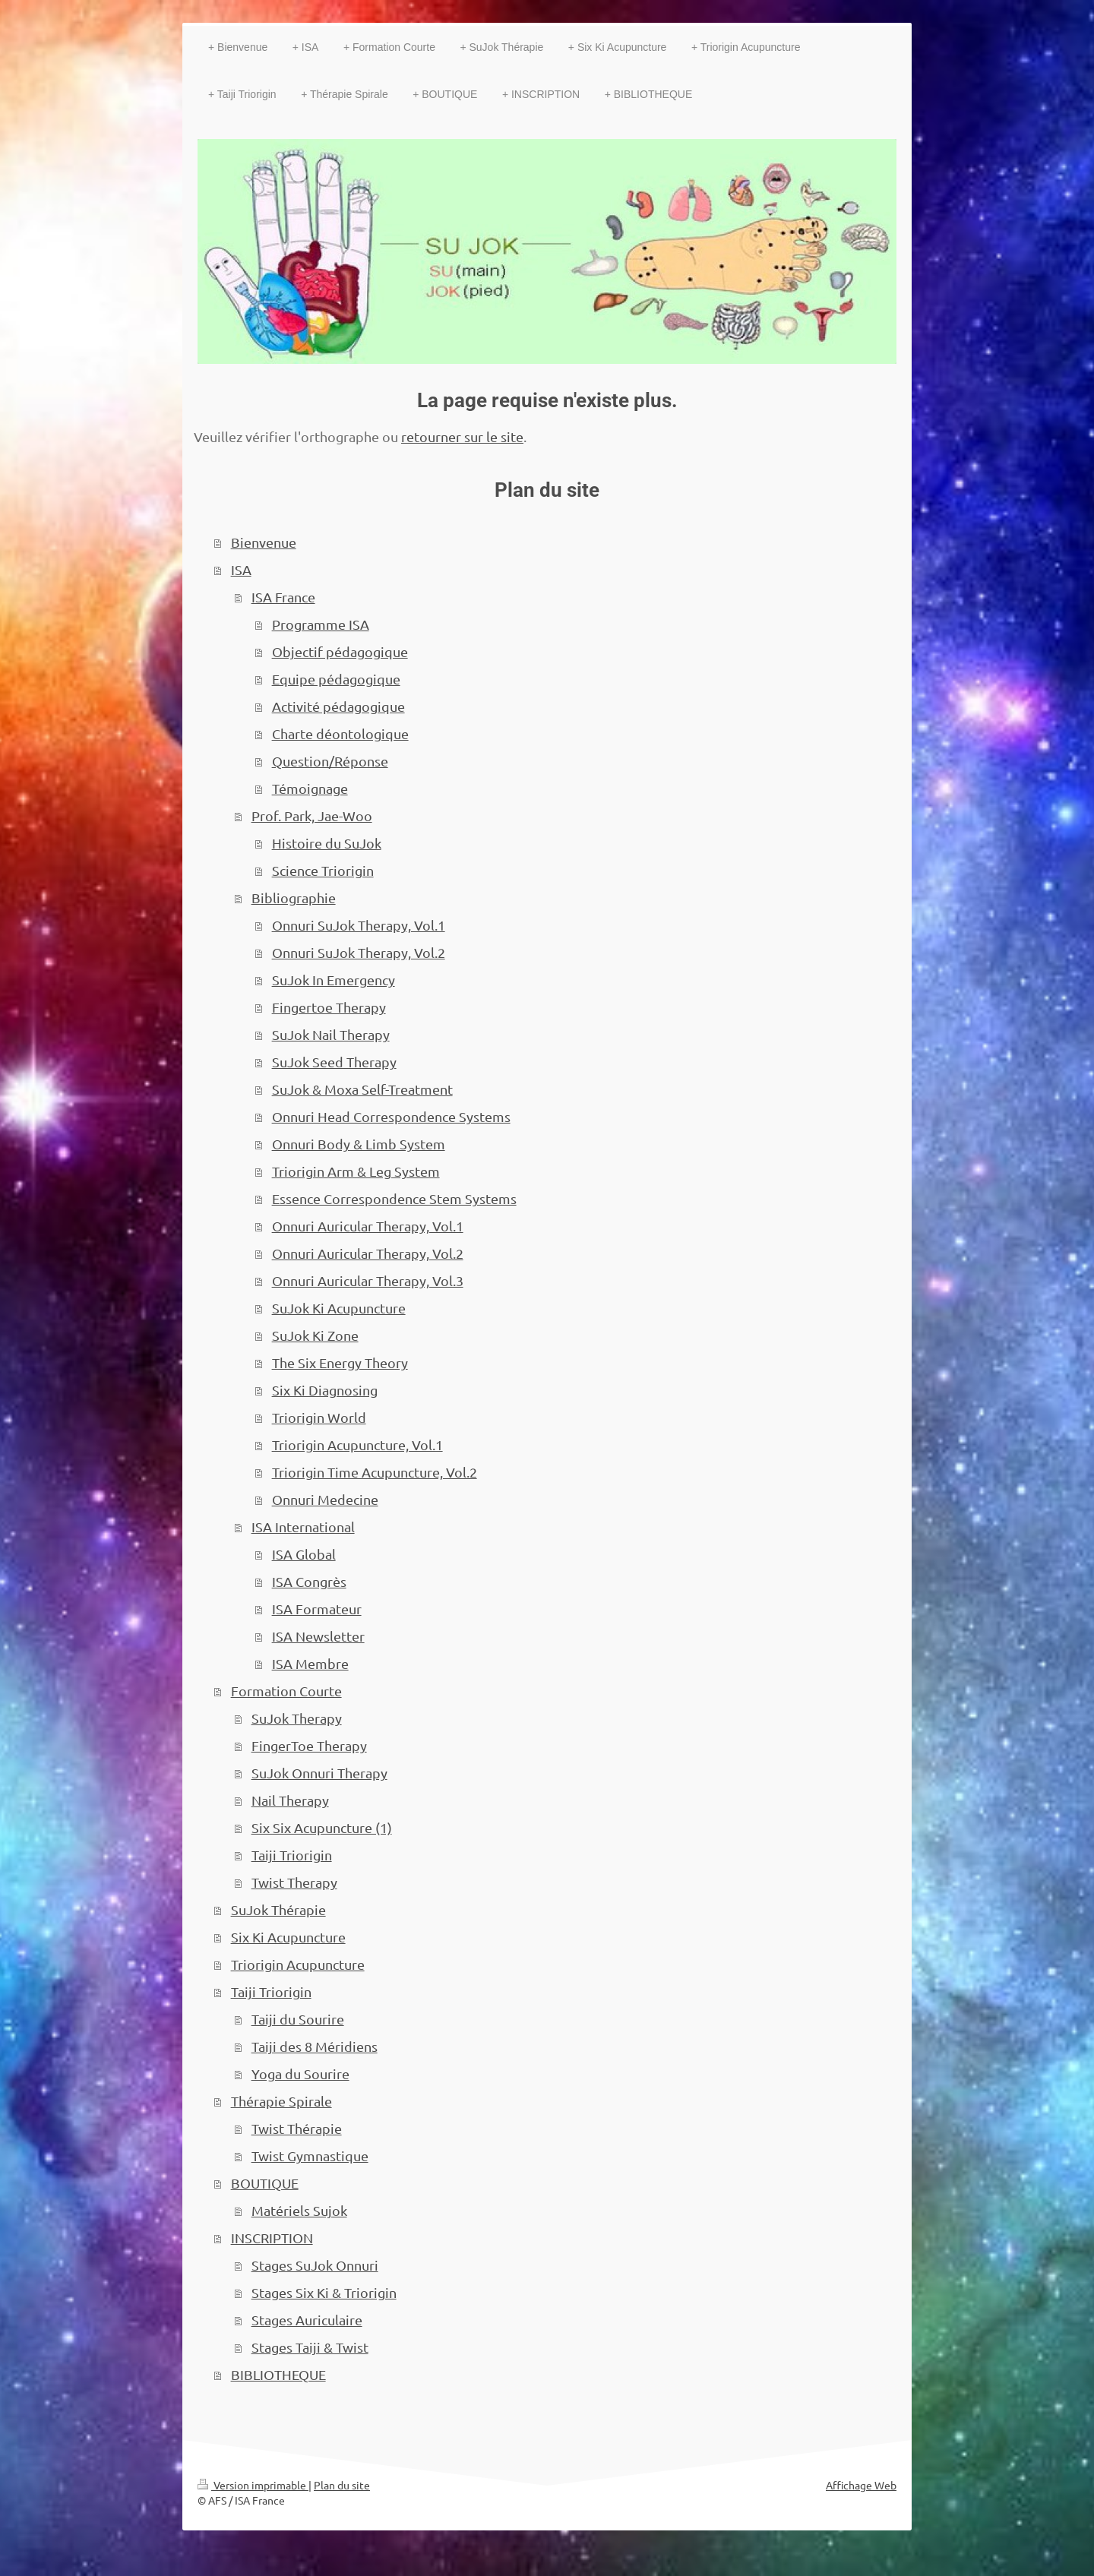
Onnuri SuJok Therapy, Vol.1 (358, 925)
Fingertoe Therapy (329, 1007)
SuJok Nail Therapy (331, 1034)
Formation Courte (286, 1691)
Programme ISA (320, 624)
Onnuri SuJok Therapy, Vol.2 (358, 952)
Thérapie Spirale (281, 2101)
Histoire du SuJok (326, 843)
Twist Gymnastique (309, 2156)
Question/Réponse (330, 761)
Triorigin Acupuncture (298, 1964)
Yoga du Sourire (300, 2073)
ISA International (303, 1527)
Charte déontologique (340, 733)
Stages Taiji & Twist (309, 2347)
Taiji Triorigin (291, 1855)
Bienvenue (263, 542)
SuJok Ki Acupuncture (339, 1308)
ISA (241, 569)
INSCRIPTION (272, 2238)
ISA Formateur (317, 1609)
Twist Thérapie (296, 2128)
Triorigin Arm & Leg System (356, 1171)
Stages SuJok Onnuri (314, 2265)
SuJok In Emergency (333, 980)
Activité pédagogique (338, 706)
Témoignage (310, 788)
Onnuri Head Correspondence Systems (391, 1116)
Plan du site (342, 2485)
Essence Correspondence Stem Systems (394, 1198)
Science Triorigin (323, 870)
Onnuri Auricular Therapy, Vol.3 (367, 1280)
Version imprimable (253, 2485)
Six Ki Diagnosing (325, 1390)
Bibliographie (293, 898)
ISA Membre (310, 1663)
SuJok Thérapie (278, 1909)
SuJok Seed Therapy (334, 1062)
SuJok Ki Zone (315, 1335)
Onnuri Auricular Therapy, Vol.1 (367, 1226)
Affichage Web (861, 2485)
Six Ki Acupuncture (288, 1937)
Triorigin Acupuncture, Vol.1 (357, 1444)
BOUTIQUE (265, 2183)
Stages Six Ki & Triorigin (324, 2292)
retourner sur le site (462, 436)
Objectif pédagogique (340, 651)
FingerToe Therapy (309, 1745)
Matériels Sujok (299, 2210)
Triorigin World (319, 1417)
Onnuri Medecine (325, 1499)
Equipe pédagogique (336, 679)
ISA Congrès (309, 1581)
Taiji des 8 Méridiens (314, 2046)
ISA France (283, 597)
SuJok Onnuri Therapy (319, 1773)
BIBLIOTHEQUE (278, 2374)
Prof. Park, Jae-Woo (311, 815)
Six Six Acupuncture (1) (321, 1827)
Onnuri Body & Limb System (358, 1144)
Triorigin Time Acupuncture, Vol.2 (374, 1472)
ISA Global (304, 1554)
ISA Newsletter (318, 1636)
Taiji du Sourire (297, 2019)
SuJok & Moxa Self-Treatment (362, 1089)
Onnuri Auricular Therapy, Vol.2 (367, 1253)
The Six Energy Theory (340, 1362)
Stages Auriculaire (306, 2320)
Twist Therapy (294, 1882)
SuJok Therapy (296, 1718)
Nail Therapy (290, 1800)
